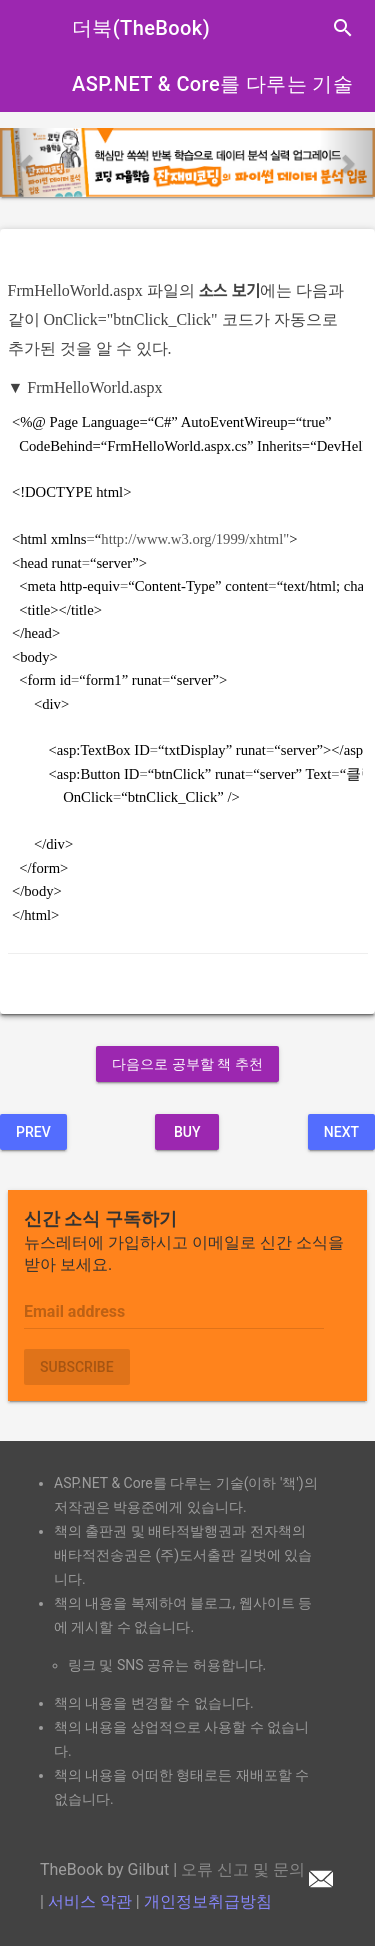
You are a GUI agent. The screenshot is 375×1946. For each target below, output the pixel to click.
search (343, 28)
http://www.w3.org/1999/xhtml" (195, 539)
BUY (187, 1132)
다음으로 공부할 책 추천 (187, 1064)
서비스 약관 (90, 1901)
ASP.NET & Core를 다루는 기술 (212, 84)
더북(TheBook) (141, 28)
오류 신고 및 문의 (257, 1869)
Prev (33, 1132)
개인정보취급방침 (208, 1901)
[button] (28, 162)
